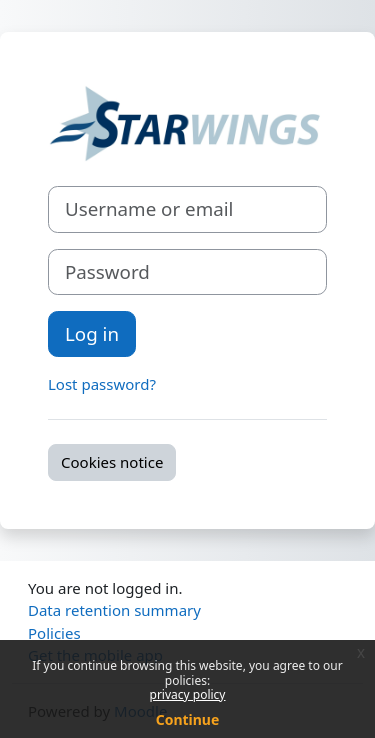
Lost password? (102, 384)
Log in (92, 333)
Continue (188, 719)
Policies (54, 633)
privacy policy (188, 694)
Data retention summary (114, 610)
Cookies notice (112, 462)
